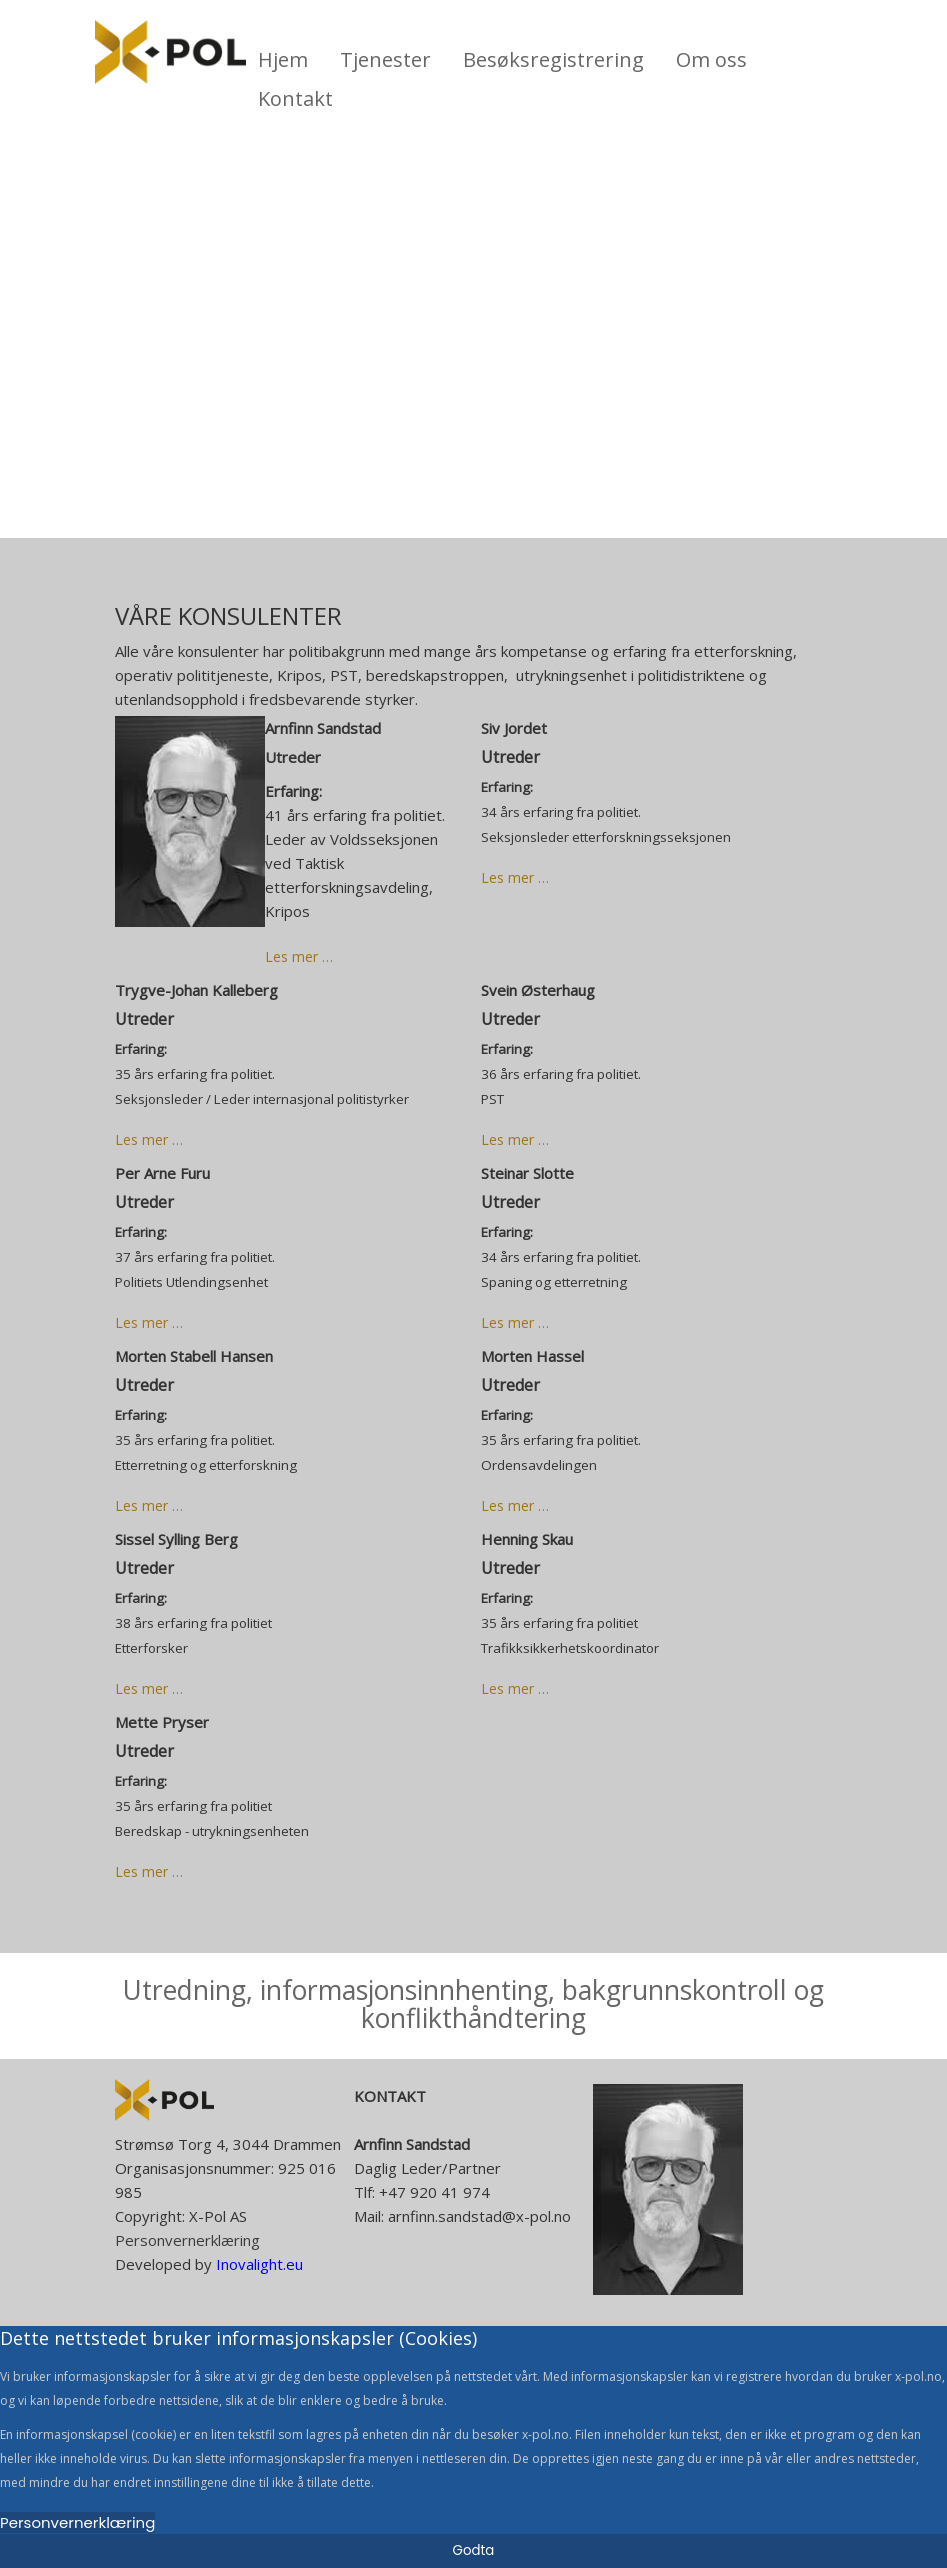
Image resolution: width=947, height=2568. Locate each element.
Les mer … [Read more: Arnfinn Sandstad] (299, 956)
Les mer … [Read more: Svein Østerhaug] (515, 1139)
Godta (474, 2550)
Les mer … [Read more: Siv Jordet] (515, 877)
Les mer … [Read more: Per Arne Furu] (149, 1322)
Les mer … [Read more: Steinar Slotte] (515, 1322)
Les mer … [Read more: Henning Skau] (515, 1688)
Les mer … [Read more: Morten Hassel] (515, 1505)
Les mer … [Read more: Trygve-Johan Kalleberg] (149, 1139)
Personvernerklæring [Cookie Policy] (77, 2522)
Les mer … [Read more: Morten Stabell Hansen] (149, 1505)
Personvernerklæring (187, 2240)
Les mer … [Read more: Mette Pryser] (149, 1871)
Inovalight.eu (257, 2264)
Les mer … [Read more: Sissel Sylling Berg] (149, 1688)
